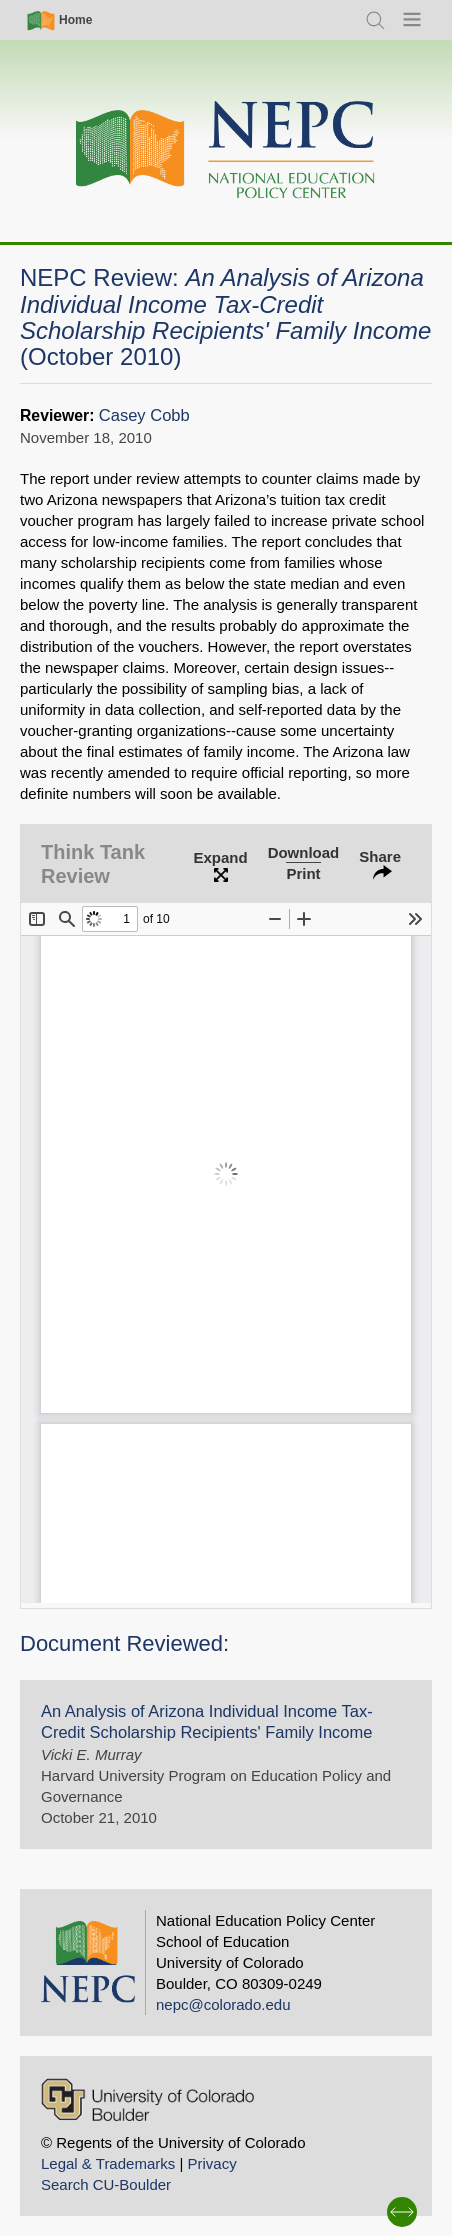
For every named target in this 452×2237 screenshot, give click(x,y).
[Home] (226, 150)
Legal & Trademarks (108, 2163)
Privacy (211, 2163)
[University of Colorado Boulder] (147, 2099)
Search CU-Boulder (106, 2184)
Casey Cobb (144, 415)
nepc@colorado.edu (223, 2004)
